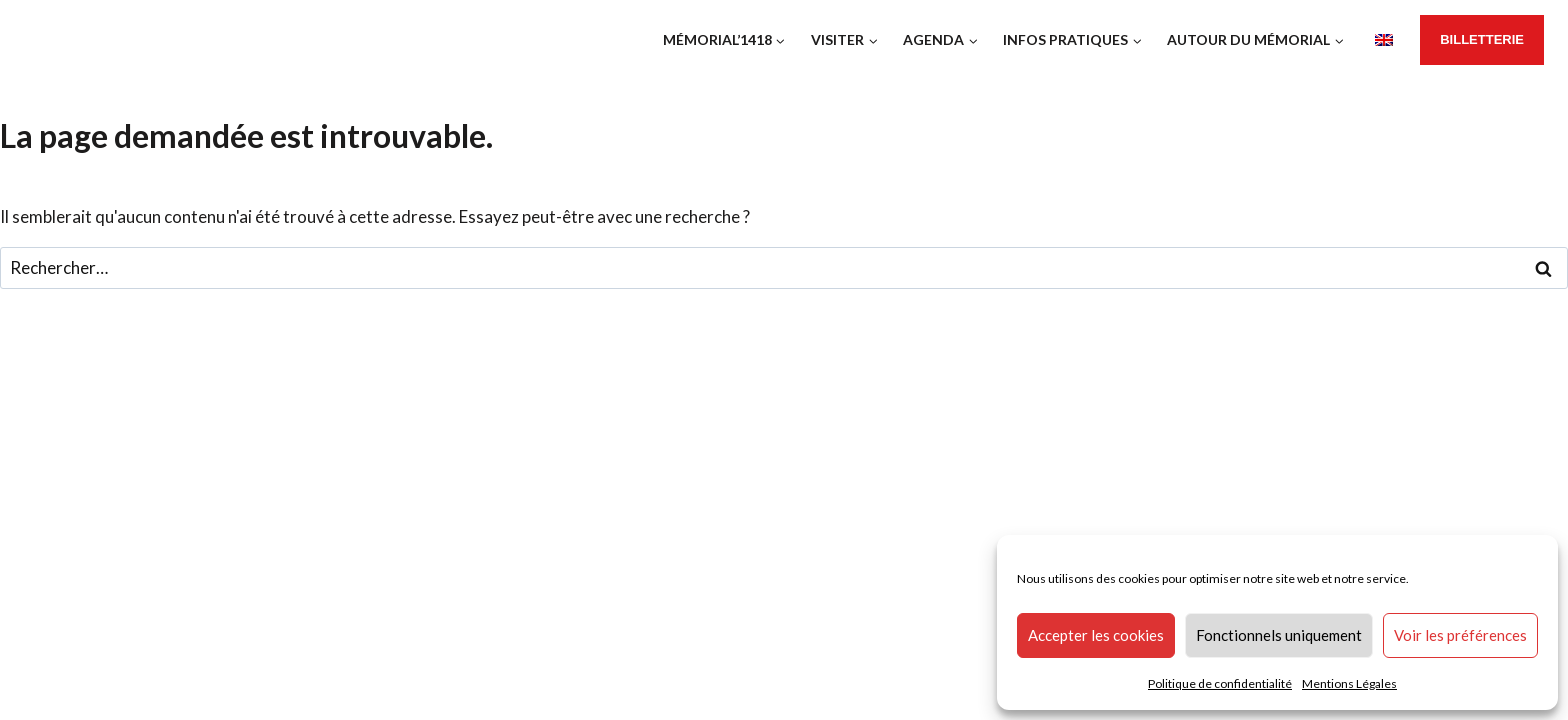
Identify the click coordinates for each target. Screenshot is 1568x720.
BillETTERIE (1482, 39)
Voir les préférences (1460, 635)
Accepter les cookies (1096, 635)
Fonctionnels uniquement (1279, 635)
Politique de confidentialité (1220, 683)
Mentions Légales (1349, 683)
